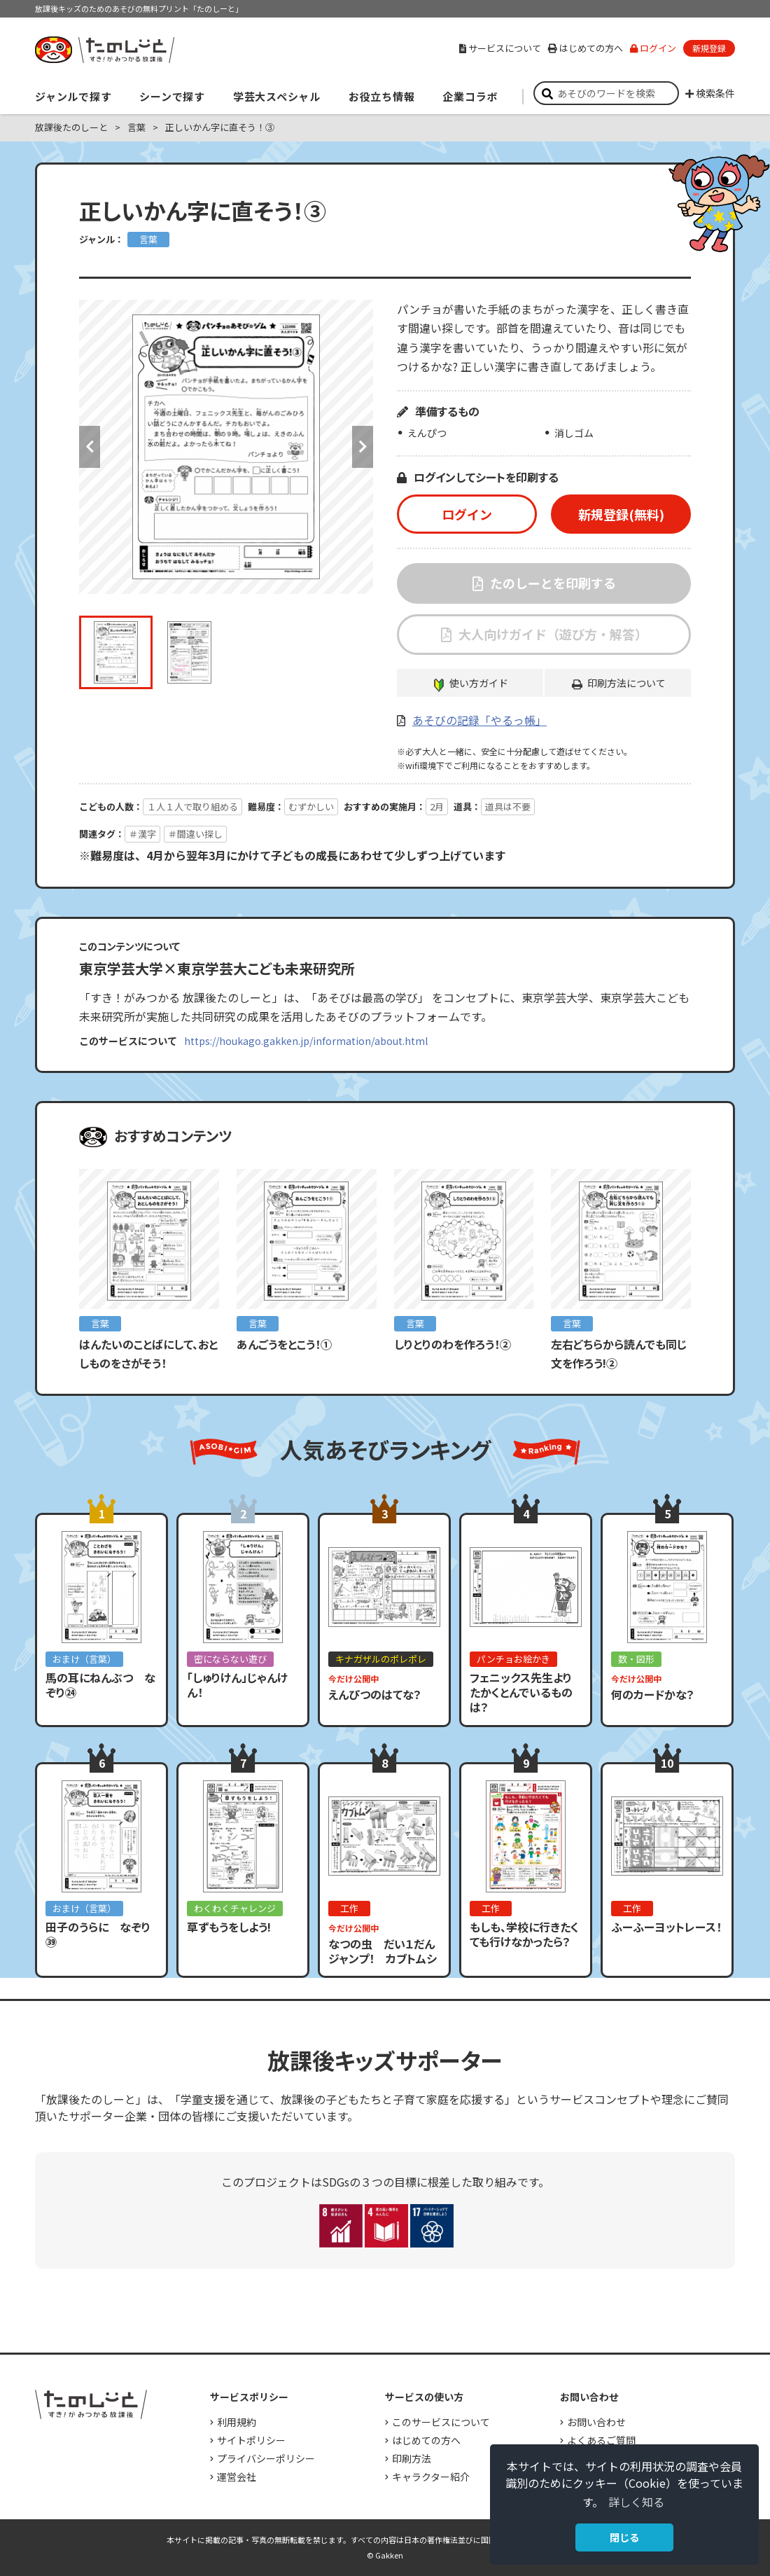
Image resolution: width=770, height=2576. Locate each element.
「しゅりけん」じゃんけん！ (237, 1685)
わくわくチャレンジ (235, 1908)
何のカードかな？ (652, 1694)
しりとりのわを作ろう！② (452, 1344)
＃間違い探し (195, 833)
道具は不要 (508, 806)
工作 (349, 1908)
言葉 (136, 127)
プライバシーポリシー (266, 2458)
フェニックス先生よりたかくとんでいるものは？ (521, 1692)
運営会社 (236, 2477)
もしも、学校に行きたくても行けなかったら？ (524, 1934)
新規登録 (709, 48)
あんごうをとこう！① (284, 1344)
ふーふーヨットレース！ (666, 1926)
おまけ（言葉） (84, 1659)
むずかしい (311, 806)
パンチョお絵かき (513, 1659)
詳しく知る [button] (636, 2501)
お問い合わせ (596, 2422)
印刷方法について (626, 683)
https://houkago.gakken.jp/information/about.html (306, 1041)
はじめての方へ (585, 48)
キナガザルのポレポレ (380, 1659)
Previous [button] (89, 447)
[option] (226, 447)
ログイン (653, 48)
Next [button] (362, 447)
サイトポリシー (251, 2440)
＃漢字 (142, 833)
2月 (437, 806)
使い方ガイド (478, 683)
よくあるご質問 (601, 2440)
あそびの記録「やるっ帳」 (479, 720)
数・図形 (636, 1659)
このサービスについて (441, 2422)
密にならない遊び (230, 1659)
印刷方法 (411, 2458)
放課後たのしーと (71, 127)
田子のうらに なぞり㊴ (98, 1934)
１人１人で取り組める (192, 806)
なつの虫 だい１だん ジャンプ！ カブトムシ (387, 1951)
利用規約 (236, 2422)
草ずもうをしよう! (229, 1926)
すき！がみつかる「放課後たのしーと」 (104, 49)
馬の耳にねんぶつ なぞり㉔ (100, 1685)
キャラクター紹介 (431, 2477)
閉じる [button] (624, 2537)
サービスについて (500, 48)
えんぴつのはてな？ (374, 1694)
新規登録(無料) (621, 514)
